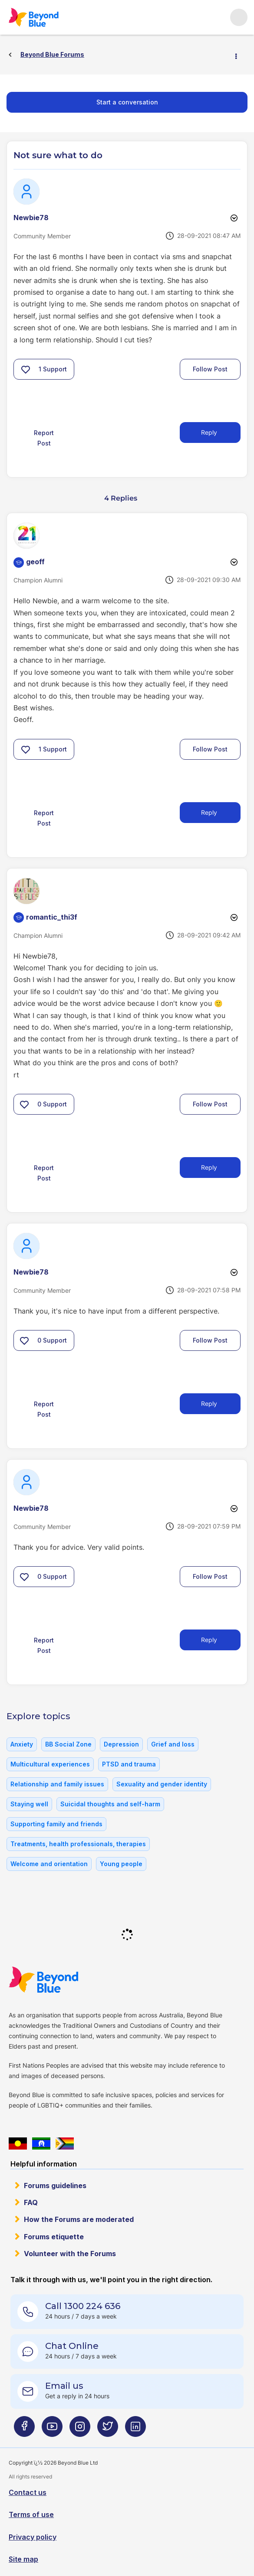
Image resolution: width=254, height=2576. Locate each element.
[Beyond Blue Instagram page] (80, 2429)
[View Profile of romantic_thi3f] (51, 917)
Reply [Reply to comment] (209, 812)
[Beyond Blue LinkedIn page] (135, 2429)
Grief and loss (173, 1744)
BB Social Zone (68, 1744)
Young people (121, 1863)
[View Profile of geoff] (35, 561)
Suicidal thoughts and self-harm (110, 1804)
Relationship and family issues (57, 1784)
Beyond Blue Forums (45, 17)
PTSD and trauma (129, 1764)
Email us (64, 2386)
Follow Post (210, 369)
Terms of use (31, 2514)
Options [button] (239, 55)
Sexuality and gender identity (161, 1784)
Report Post (44, 438)
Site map (23, 2559)
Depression (121, 1744)
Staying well (29, 1804)
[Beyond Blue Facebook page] (24, 2429)
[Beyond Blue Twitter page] (108, 2429)
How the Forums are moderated (79, 2219)
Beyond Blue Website (61, 1979)
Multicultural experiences (50, 1764)
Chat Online (72, 2346)
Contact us (27, 2492)
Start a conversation (127, 102)
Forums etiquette (54, 2236)
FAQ (31, 2202)
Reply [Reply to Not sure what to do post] (209, 432)
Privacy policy (32, 2537)
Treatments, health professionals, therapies (78, 1843)
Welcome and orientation (49, 1863)
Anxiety (21, 1744)
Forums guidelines (55, 2185)
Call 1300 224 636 (82, 2306)
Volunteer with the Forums (70, 2253)
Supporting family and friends (56, 1824)
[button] (25, 369)
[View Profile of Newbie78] (31, 217)
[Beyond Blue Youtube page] (52, 2429)
